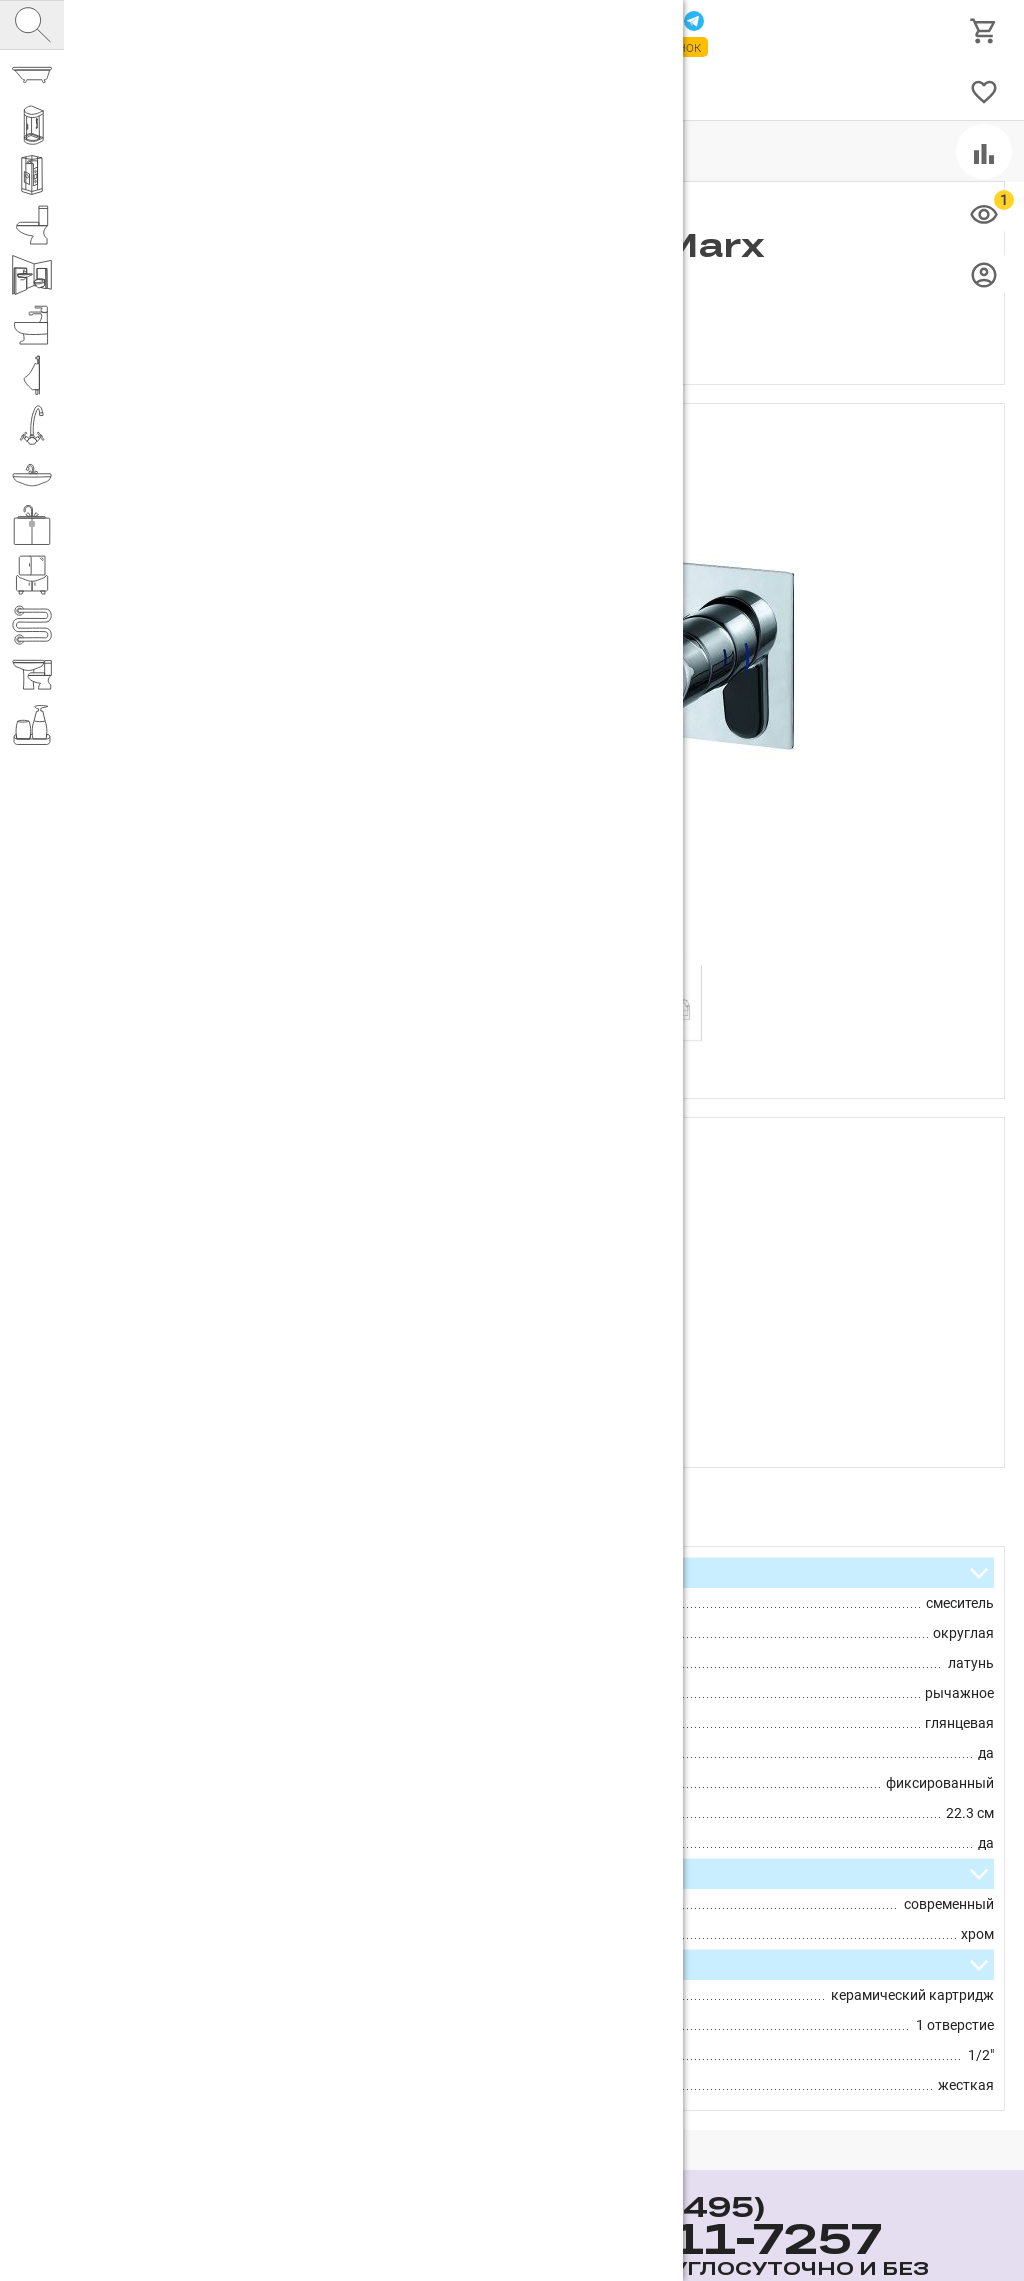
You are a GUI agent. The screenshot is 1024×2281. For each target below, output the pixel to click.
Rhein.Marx (505, 1203)
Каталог (114, 91)
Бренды (547, 91)
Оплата (389, 91)
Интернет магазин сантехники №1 (292, 30)
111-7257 (482, 23)
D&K (527, 1173)
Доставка (468, 91)
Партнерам (305, 91)
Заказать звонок (646, 47)
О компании (204, 91)
